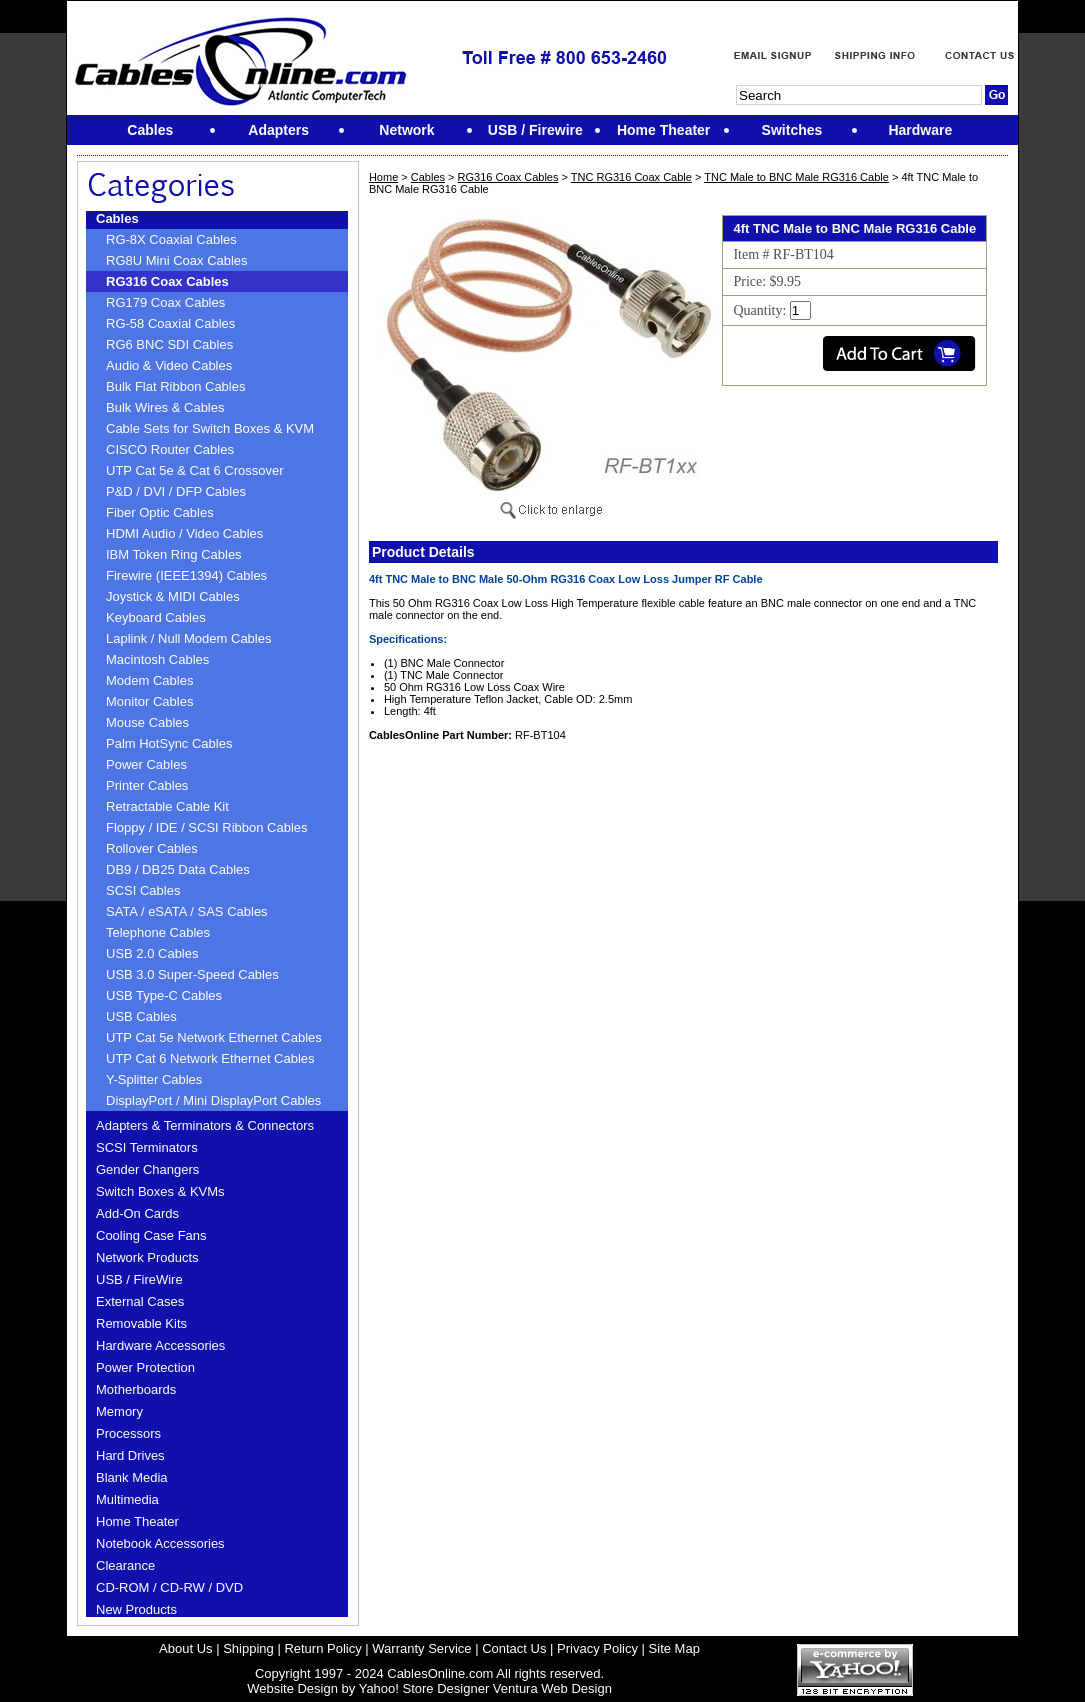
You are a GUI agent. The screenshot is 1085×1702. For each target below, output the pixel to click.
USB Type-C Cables (164, 995)
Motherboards (136, 1389)
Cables (117, 218)
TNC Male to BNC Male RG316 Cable (796, 177)
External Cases (140, 1301)
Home (383, 177)
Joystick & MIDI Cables (173, 596)
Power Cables (146, 764)
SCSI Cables (143, 890)
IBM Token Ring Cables (174, 554)
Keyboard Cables (156, 617)
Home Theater (137, 1521)
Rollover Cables (152, 848)
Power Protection (145, 1367)
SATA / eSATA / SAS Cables (187, 911)
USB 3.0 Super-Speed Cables (192, 974)
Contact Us (514, 1648)
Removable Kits (141, 1323)
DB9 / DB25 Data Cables (178, 869)
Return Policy (322, 1648)
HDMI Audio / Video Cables (184, 533)
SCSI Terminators (147, 1147)
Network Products (147, 1257)
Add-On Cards (137, 1213)
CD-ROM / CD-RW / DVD (169, 1587)
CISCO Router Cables (170, 449)
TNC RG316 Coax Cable (631, 177)
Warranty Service (421, 1648)
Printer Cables (147, 785)
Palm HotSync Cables (169, 743)
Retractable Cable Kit (167, 806)
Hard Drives (130, 1455)
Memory (119, 1411)
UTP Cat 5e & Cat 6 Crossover (195, 470)
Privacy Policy (597, 1648)
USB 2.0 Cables (152, 953)
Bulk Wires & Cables (165, 407)
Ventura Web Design (552, 1688)
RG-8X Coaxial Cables (171, 239)
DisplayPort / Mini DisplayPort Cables (213, 1100)
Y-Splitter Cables (154, 1079)
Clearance (125, 1565)
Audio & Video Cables (169, 365)
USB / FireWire (139, 1279)
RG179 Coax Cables (165, 302)
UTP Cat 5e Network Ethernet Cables (214, 1037)
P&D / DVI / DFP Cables (176, 491)
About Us (185, 1648)
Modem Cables (149, 680)
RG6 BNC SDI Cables (169, 344)
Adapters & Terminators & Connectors (205, 1125)
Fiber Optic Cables (160, 512)
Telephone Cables (158, 932)
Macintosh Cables (157, 659)
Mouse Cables (147, 722)
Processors (128, 1433)
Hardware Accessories (160, 1345)
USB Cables (141, 1016)
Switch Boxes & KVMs (160, 1191)
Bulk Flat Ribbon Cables (175, 386)
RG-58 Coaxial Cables (170, 323)
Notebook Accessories (160, 1543)
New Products (136, 1609)
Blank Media (132, 1477)
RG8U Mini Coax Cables (177, 260)
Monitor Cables (149, 701)
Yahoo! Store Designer (424, 1688)
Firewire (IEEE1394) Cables (186, 575)
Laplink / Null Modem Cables (188, 638)
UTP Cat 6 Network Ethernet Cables (210, 1058)
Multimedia (127, 1499)
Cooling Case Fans (151, 1235)
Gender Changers (147, 1169)
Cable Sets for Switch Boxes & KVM (210, 428)
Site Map (674, 1648)
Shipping (248, 1648)
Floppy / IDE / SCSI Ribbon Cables (207, 827)
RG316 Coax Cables (167, 281)
